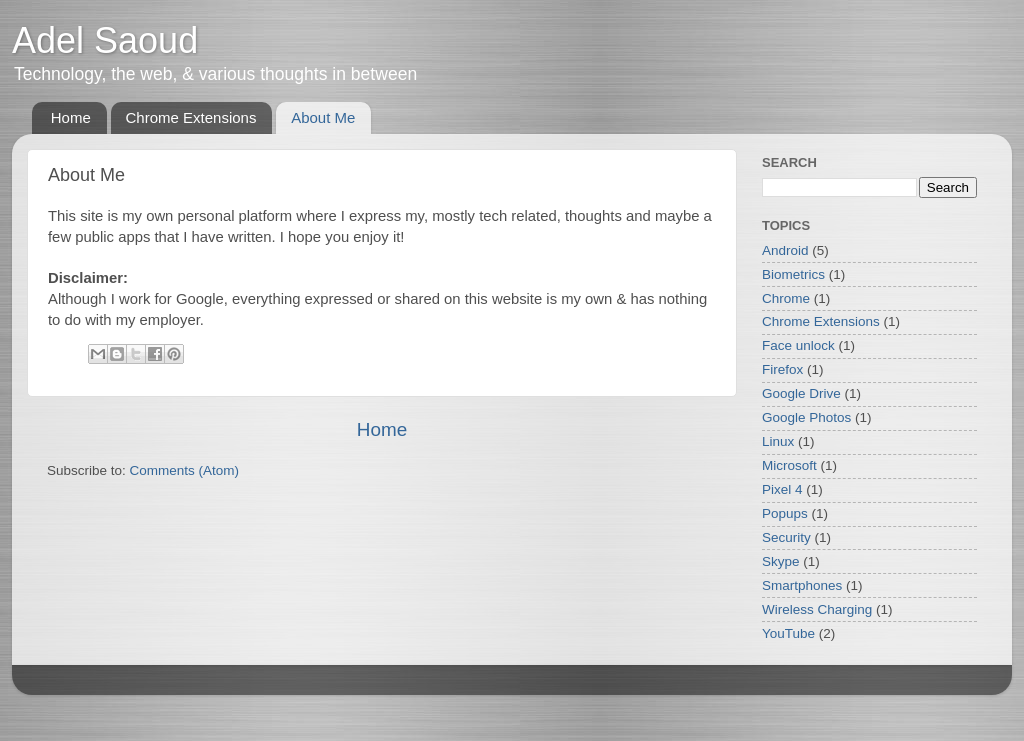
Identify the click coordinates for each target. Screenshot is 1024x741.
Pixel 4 (782, 489)
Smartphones (802, 585)
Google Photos (806, 417)
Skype (781, 561)
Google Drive (801, 393)
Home (71, 117)
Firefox (782, 369)
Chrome (786, 298)
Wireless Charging (817, 609)
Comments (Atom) (185, 470)
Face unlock (798, 345)
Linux (778, 441)
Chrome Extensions (191, 117)
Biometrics (793, 274)
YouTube (788, 633)
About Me (323, 117)
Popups (785, 513)
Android (785, 250)
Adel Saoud (105, 40)
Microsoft (789, 465)
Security (786, 537)
